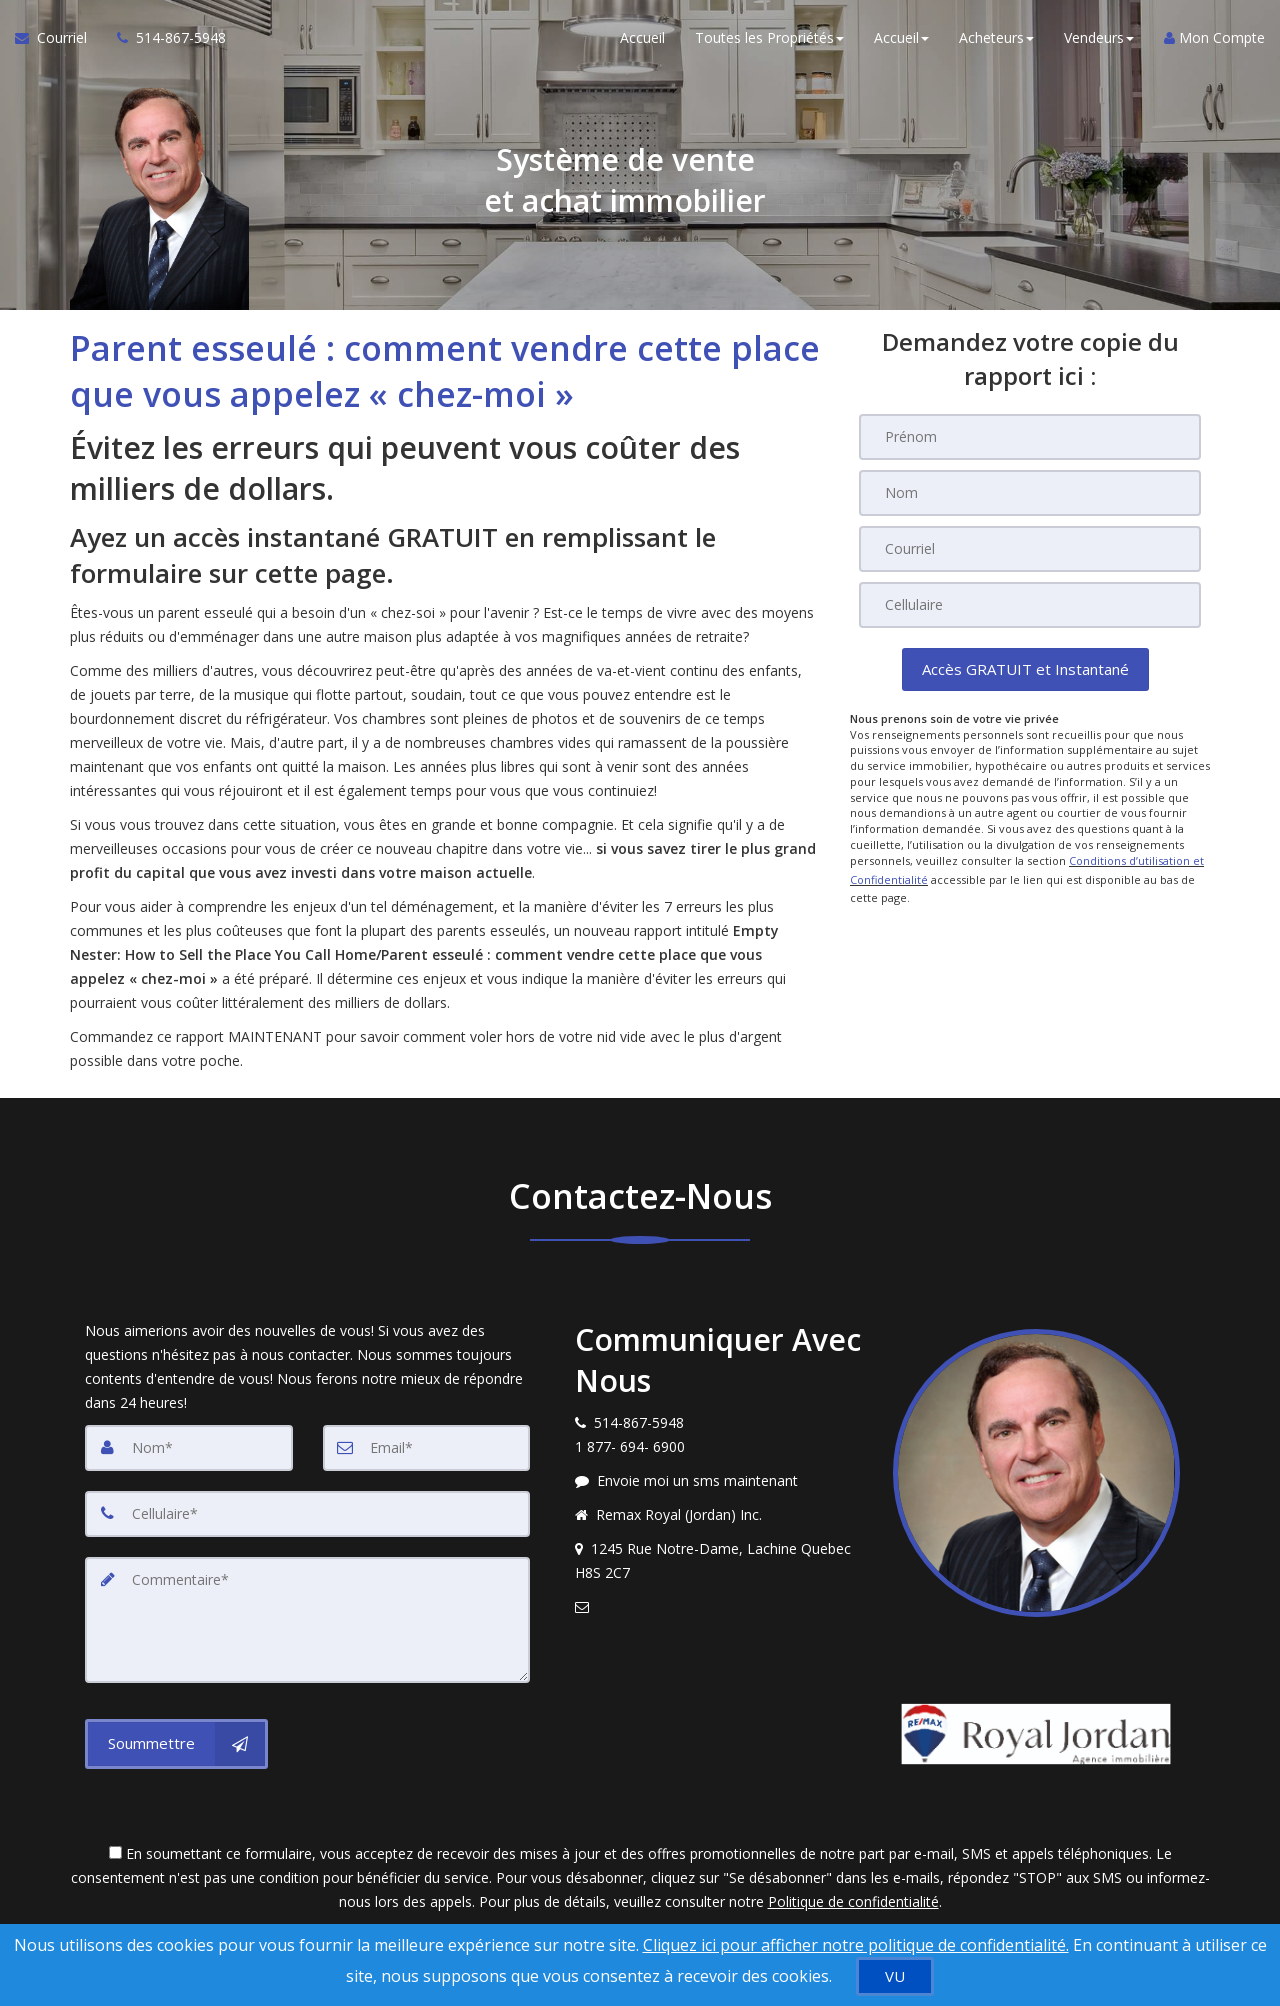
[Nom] (1030, 493)
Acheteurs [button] (996, 39)
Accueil (642, 39)
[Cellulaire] (1030, 605)
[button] (1025, 669)
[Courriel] (1030, 549)
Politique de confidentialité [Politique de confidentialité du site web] (853, 1901)
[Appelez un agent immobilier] (164, 40)
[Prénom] (1030, 437)
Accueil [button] (901, 39)
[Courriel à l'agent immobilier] (58, 40)
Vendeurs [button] (1099, 39)
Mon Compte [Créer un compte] (1214, 39)
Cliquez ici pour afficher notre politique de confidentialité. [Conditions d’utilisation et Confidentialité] (856, 1945)
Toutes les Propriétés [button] (769, 39)
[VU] (895, 1976)
